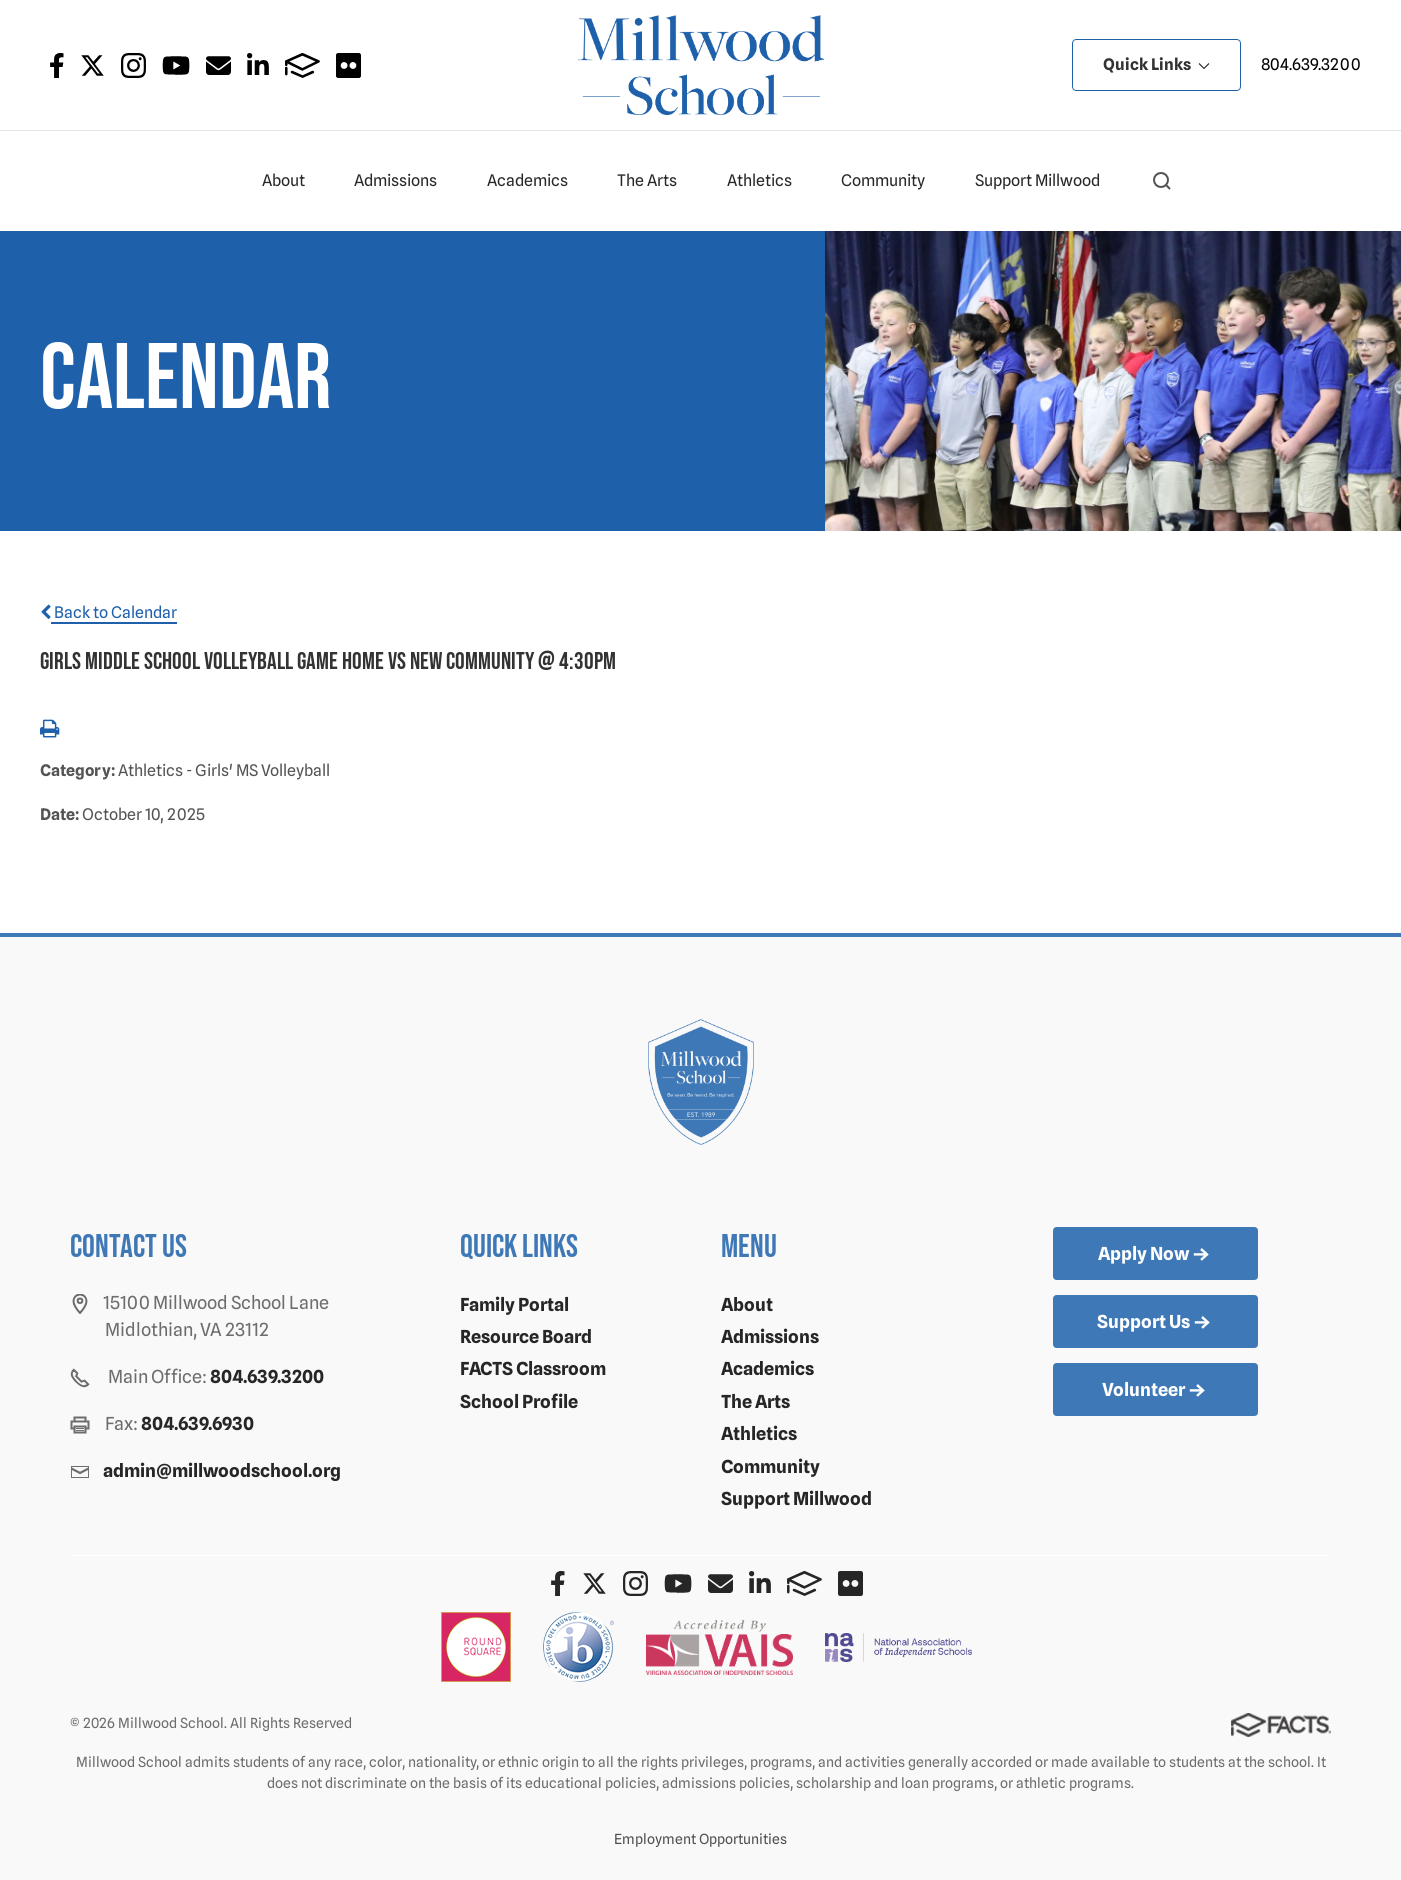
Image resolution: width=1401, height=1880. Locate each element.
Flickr (348, 65)
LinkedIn (258, 65)
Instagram (133, 65)
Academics (536, 181)
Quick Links (1156, 64)
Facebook (57, 65)
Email (218, 65)
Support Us (1155, 1323)
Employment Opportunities (700, 1839)
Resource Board (526, 1336)
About (292, 181)
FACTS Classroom (533, 1368)
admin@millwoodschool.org (222, 1470)
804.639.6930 (197, 1423)
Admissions (404, 181)
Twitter (92, 65)
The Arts (655, 181)
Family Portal (514, 1304)
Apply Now (1155, 1255)
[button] (1162, 181)
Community (891, 181)
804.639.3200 (1311, 64)
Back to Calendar (108, 612)
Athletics (768, 181)
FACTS (302, 65)
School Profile (519, 1401)
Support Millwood (1046, 181)
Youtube (176, 65)
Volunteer (1155, 1391)
